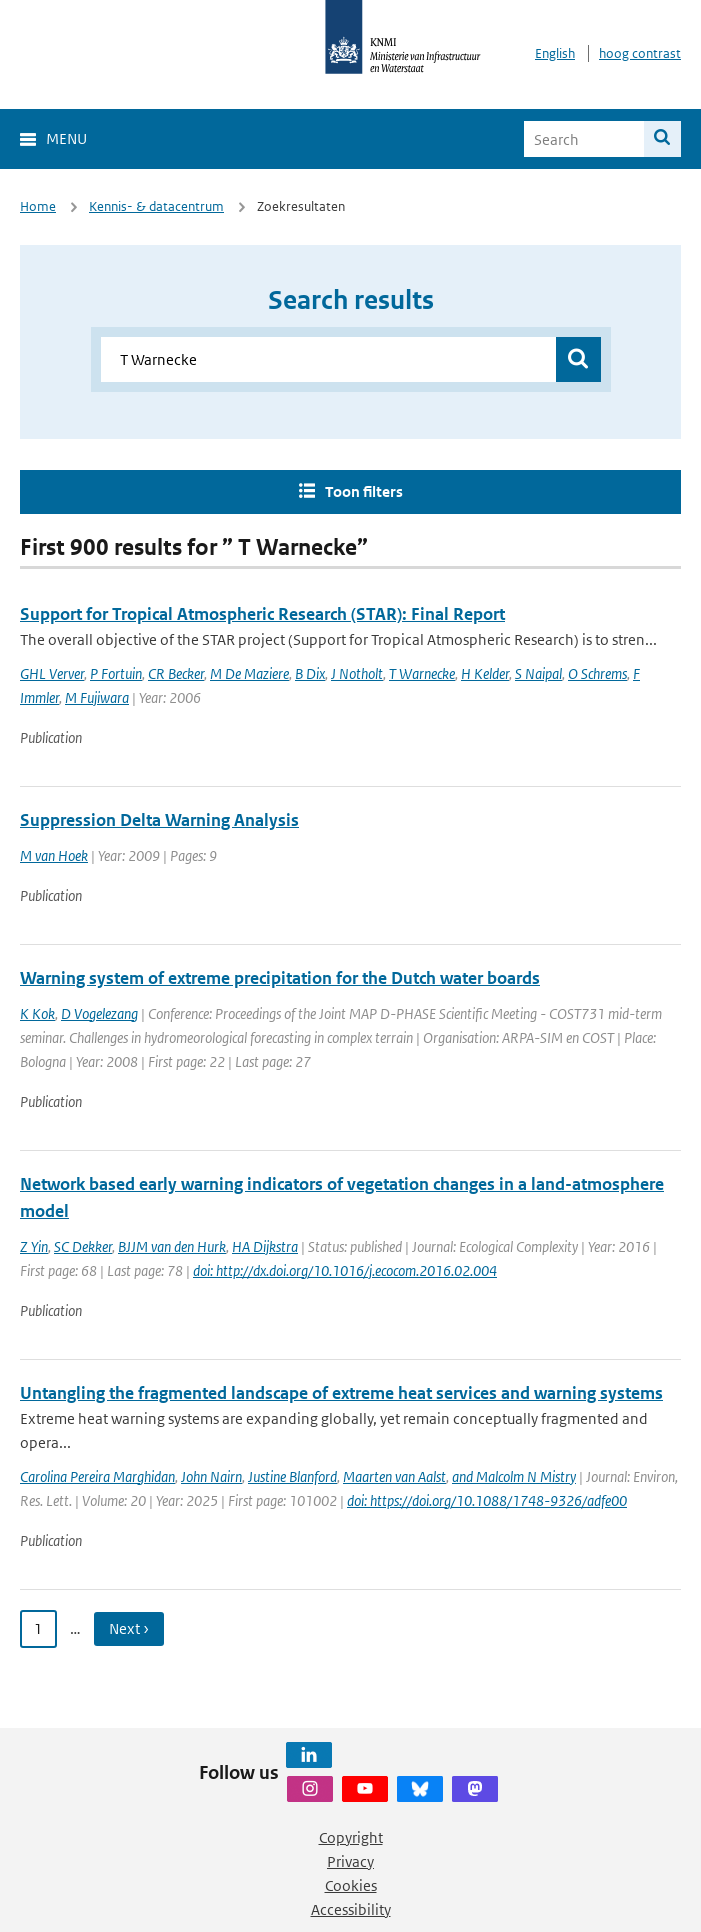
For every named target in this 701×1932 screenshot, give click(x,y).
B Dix (310, 673)
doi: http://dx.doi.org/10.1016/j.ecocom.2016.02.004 (345, 1270)
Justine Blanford (292, 1476)
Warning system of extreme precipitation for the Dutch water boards (280, 978)
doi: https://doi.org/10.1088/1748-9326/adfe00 (487, 1500)
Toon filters (364, 491)
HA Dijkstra (265, 1246)
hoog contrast (640, 53)
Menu (66, 138)
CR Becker (176, 673)
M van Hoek (54, 855)
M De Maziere (249, 673)
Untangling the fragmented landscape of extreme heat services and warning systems (341, 1393)
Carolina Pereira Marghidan (97, 1476)
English (555, 53)
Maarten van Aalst (394, 1476)
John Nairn (211, 1476)
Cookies (351, 1885)
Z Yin (34, 1246)
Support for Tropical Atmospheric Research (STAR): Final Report (262, 614)
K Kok (37, 1013)
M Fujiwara (97, 697)
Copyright (351, 1837)
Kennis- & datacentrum (156, 206)
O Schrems (597, 673)
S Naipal (538, 673)
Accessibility (351, 1909)
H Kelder (485, 673)
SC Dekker (83, 1246)
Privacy (350, 1861)
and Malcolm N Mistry (514, 1476)
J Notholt (357, 673)
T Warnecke (422, 673)
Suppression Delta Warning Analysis (159, 820)
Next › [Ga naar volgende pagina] (129, 1628)
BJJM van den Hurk (172, 1246)
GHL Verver (52, 673)
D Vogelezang (99, 1013)
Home (38, 206)
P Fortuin (116, 673)
